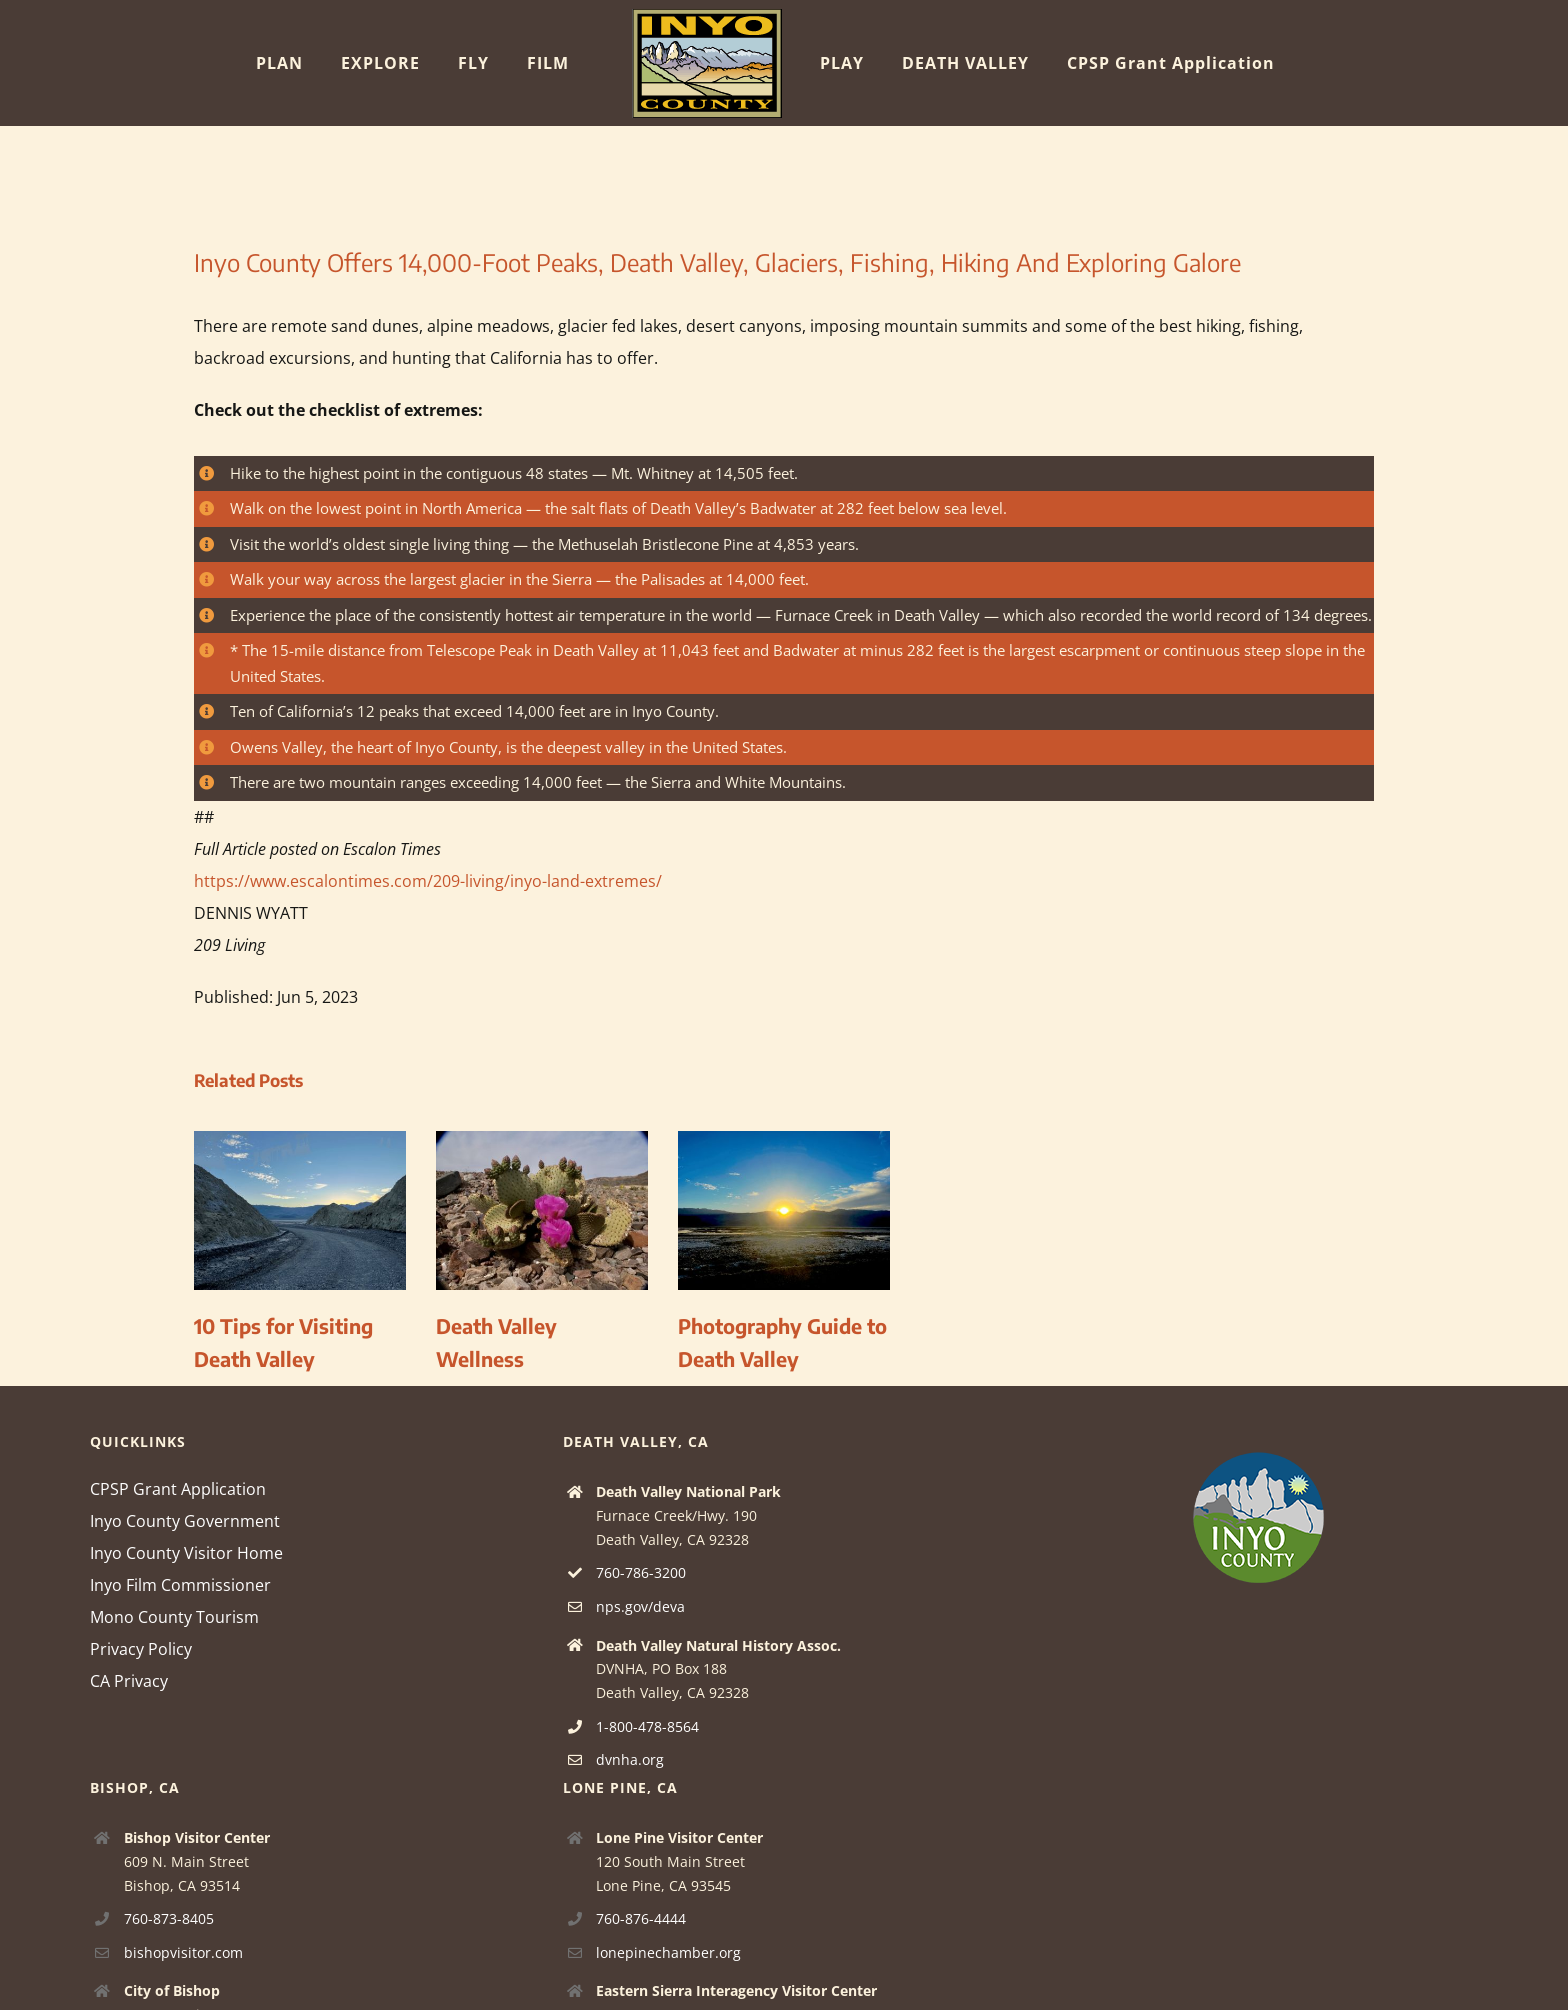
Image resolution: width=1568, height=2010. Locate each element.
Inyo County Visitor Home (186, 1553)
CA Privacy (129, 1681)
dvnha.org (630, 1759)
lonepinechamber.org (668, 1952)
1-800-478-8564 (647, 1726)
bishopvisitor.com (183, 1952)
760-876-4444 (641, 1918)
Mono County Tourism (174, 1617)
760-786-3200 (641, 1572)
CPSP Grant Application (178, 1489)
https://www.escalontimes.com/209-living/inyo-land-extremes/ (428, 881)
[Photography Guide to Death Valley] (784, 1142)
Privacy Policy (141, 1649)
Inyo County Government (185, 1521)
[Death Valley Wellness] (542, 1142)
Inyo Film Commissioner (180, 1585)
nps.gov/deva (640, 1606)
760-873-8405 (169, 1918)
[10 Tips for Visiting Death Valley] (300, 1142)
